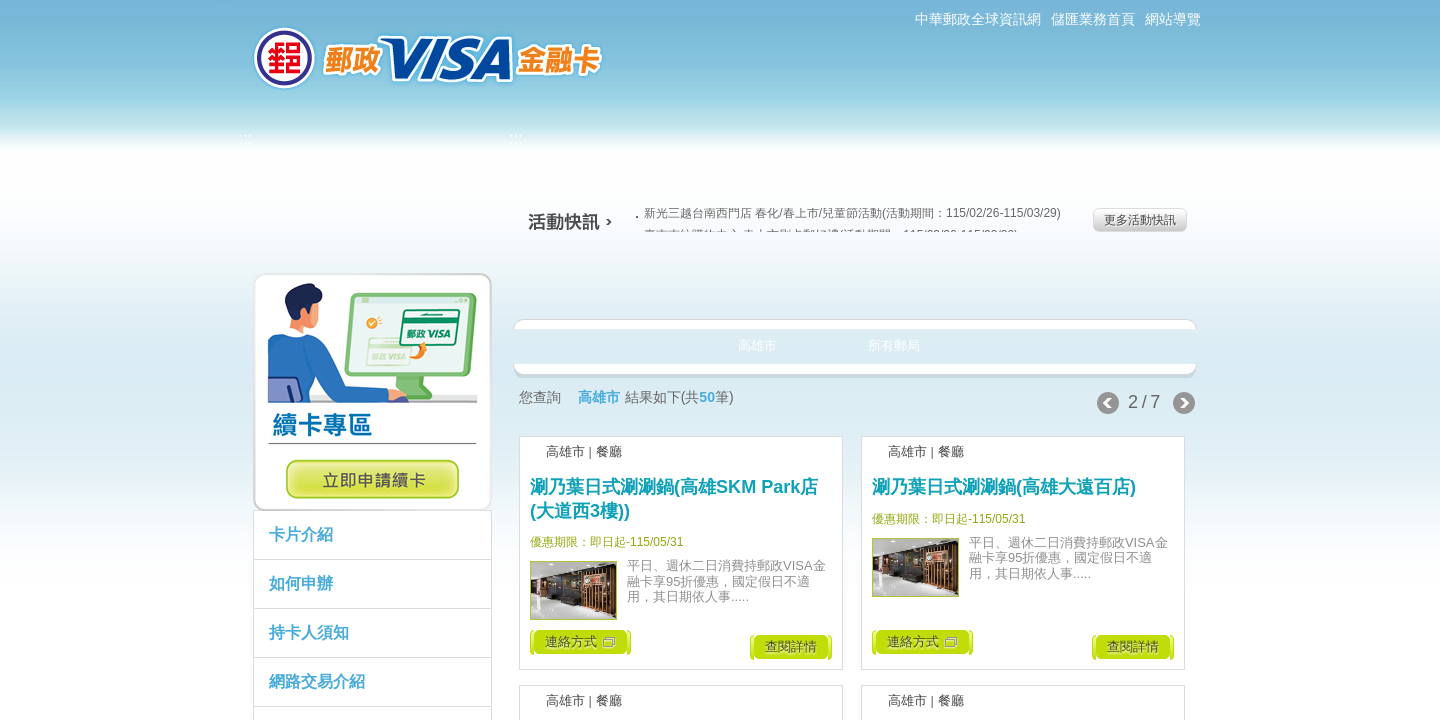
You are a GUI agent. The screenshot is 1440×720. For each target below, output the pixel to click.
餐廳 (609, 451)
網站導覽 (1173, 19)
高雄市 (565, 451)
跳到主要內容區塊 (10, 10)
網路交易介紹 (317, 681)
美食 (589, 284)
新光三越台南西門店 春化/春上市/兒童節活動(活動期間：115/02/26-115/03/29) (848, 213)
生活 (720, 284)
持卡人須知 (309, 632)
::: (225, 8)
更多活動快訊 (1140, 220)
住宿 (1113, 284)
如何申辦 (301, 583)
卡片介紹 (301, 534)
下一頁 (1184, 403)
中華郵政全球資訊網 (978, 19)
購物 (851, 284)
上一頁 (1108, 403)
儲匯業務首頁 (1093, 19)
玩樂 (982, 284)
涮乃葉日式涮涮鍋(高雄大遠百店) (1004, 487)
